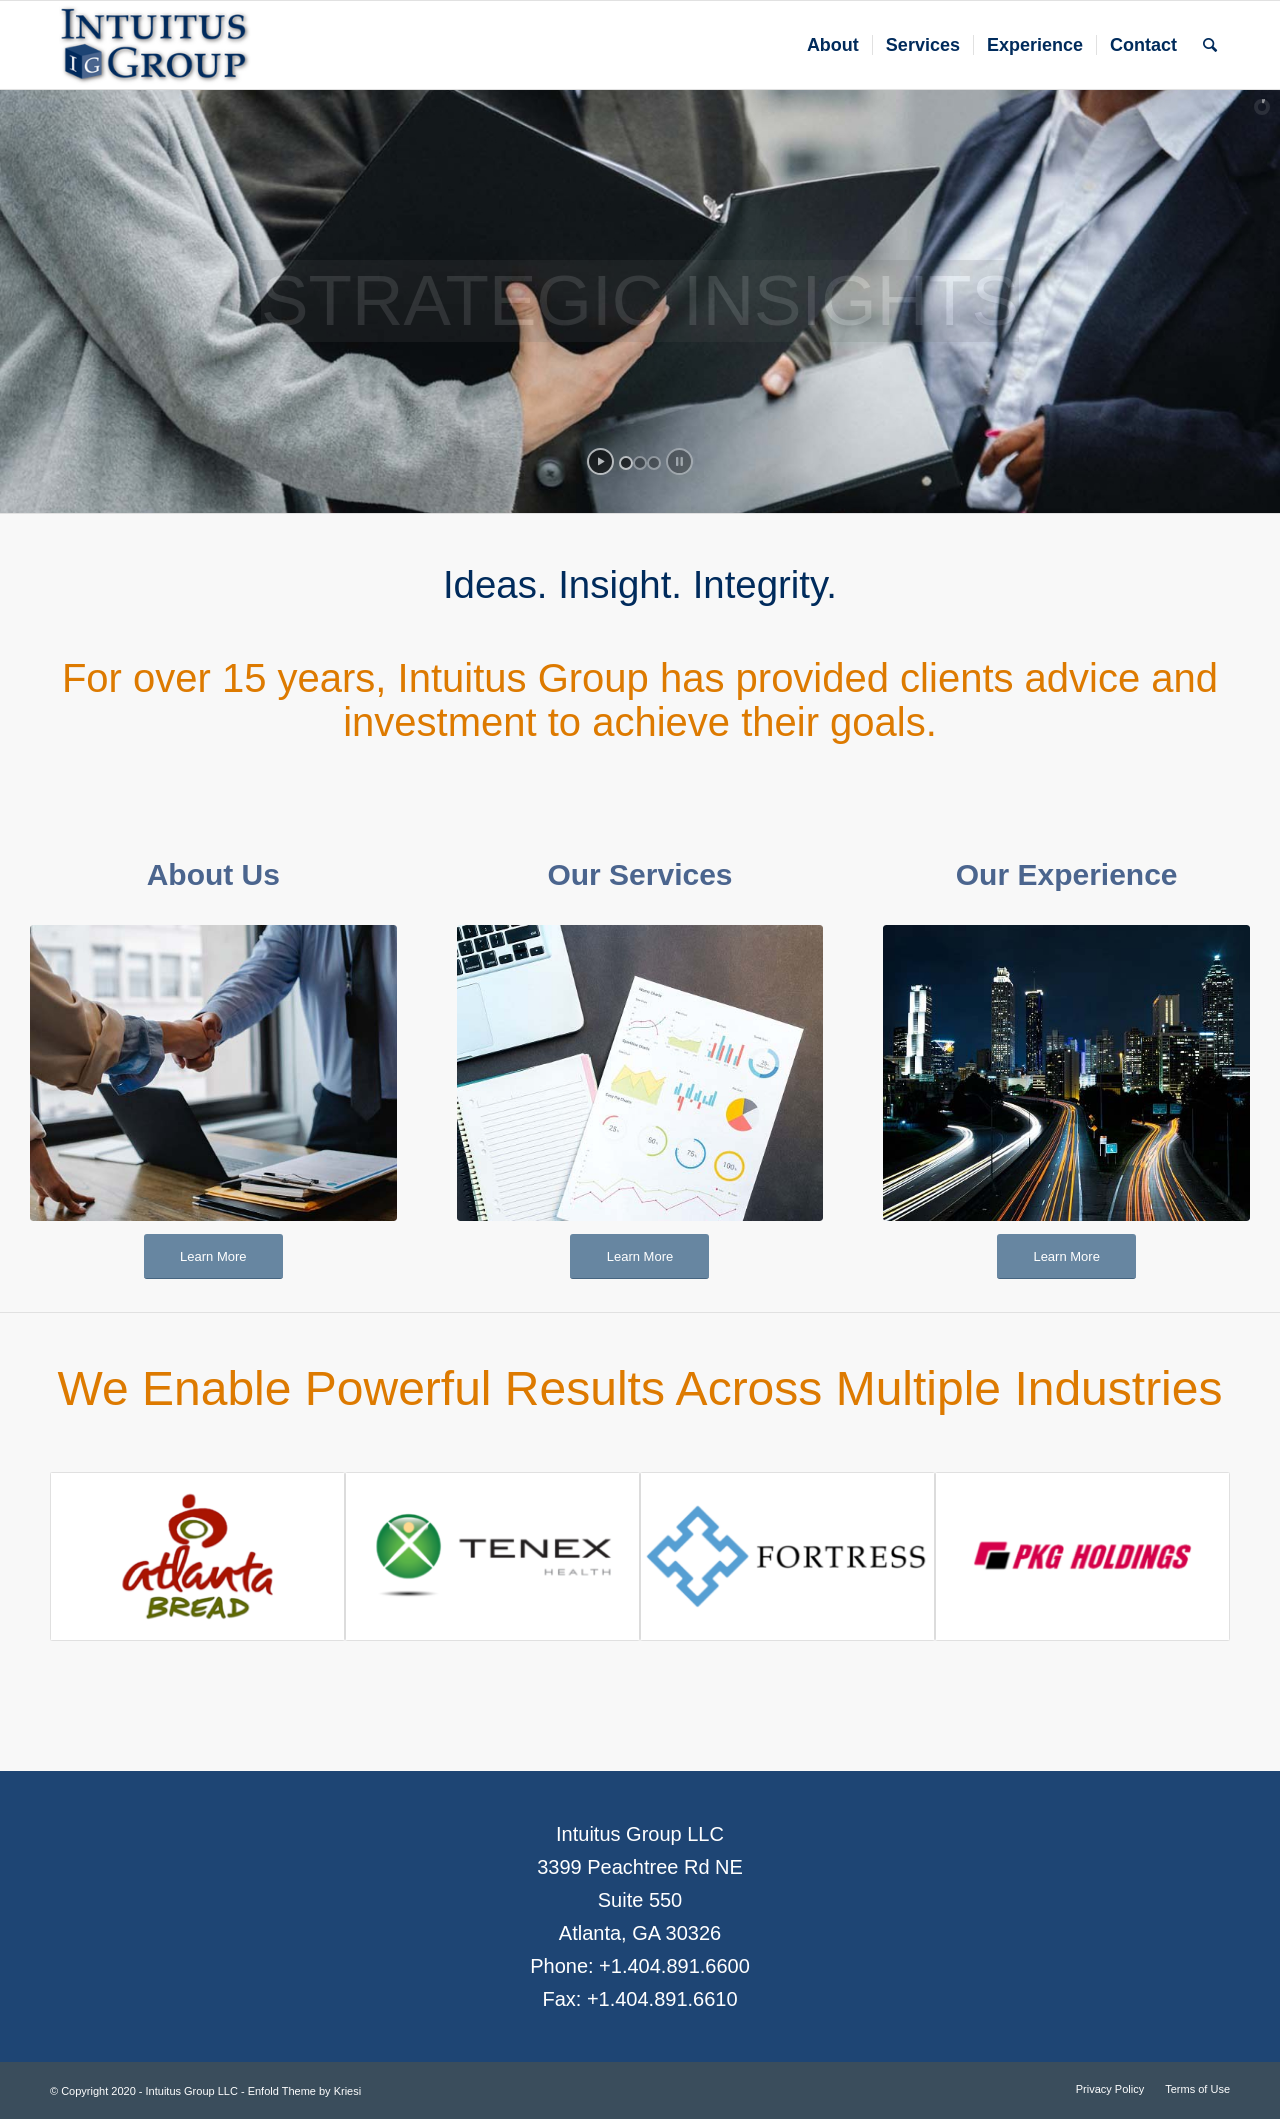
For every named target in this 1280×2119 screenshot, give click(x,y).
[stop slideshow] (679, 461)
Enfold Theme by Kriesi (305, 2091)
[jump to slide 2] (640, 463)
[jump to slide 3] (654, 463)
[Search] (1210, 45)
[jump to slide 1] (626, 463)
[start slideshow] (600, 461)
